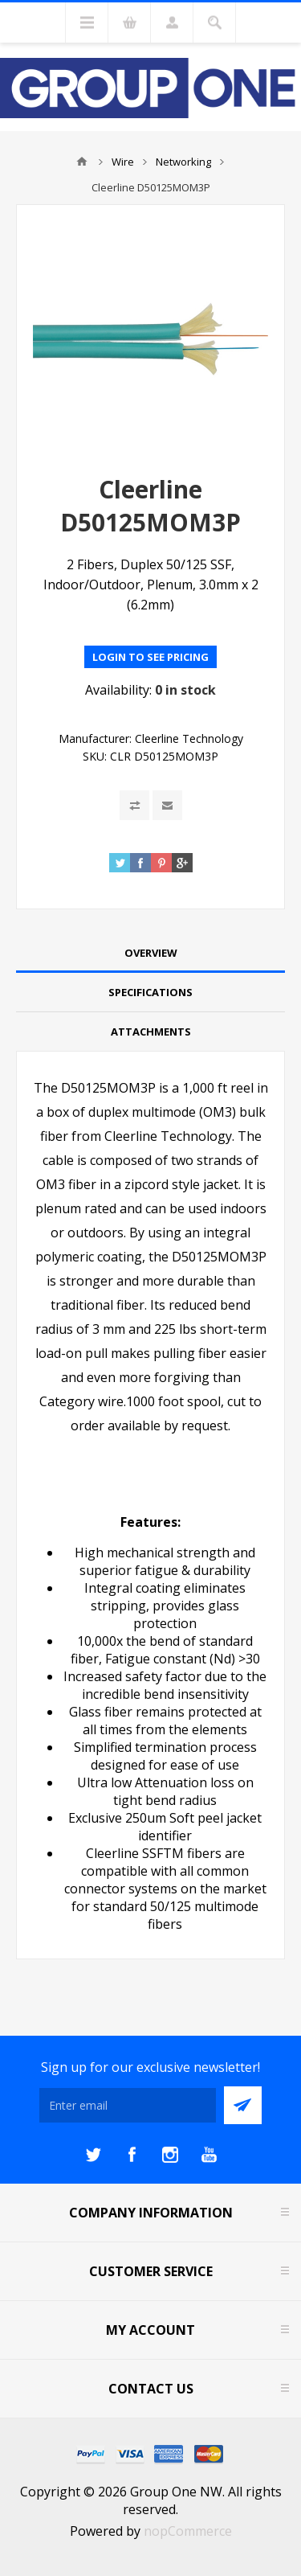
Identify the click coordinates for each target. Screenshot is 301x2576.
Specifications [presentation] (150, 992)
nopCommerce (188, 2531)
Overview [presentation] (150, 952)
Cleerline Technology (189, 738)
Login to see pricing (150, 657)
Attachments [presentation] (151, 1031)
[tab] (150, 953)
